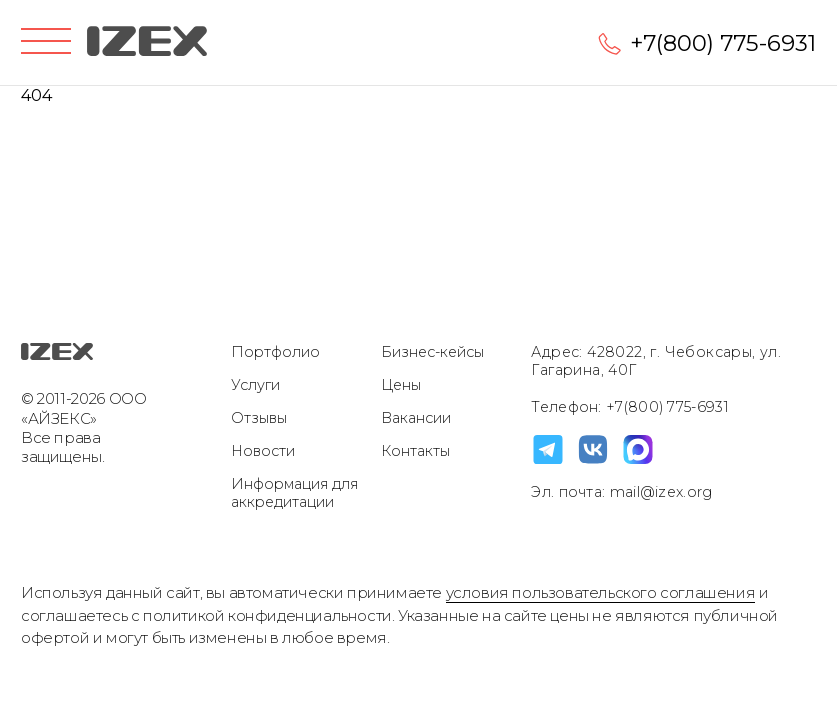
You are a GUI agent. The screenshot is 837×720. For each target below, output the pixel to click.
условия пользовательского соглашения (601, 592)
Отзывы (259, 418)
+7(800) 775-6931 (723, 43)
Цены (401, 385)
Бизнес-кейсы (432, 352)
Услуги (255, 385)
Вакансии (416, 418)
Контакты (415, 451)
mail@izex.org (658, 492)
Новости (263, 451)
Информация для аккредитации (294, 493)
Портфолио (275, 352)
